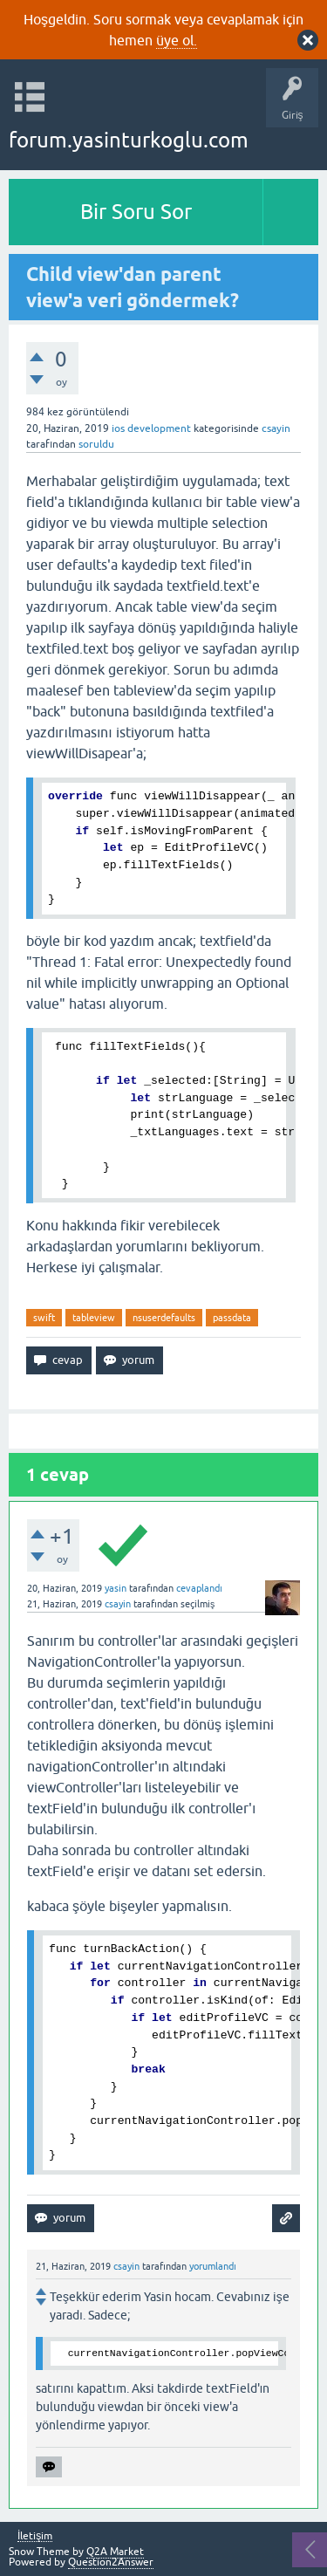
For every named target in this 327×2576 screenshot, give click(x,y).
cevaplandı (199, 1588)
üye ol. (176, 40)
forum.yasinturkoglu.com (129, 140)
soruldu (96, 444)
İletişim (34, 2536)
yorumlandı (212, 2266)
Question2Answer (110, 2562)
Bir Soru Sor (136, 211)
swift (44, 1317)
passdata (232, 1317)
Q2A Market (115, 2551)
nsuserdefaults (164, 1317)
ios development (151, 428)
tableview (93, 1317)
